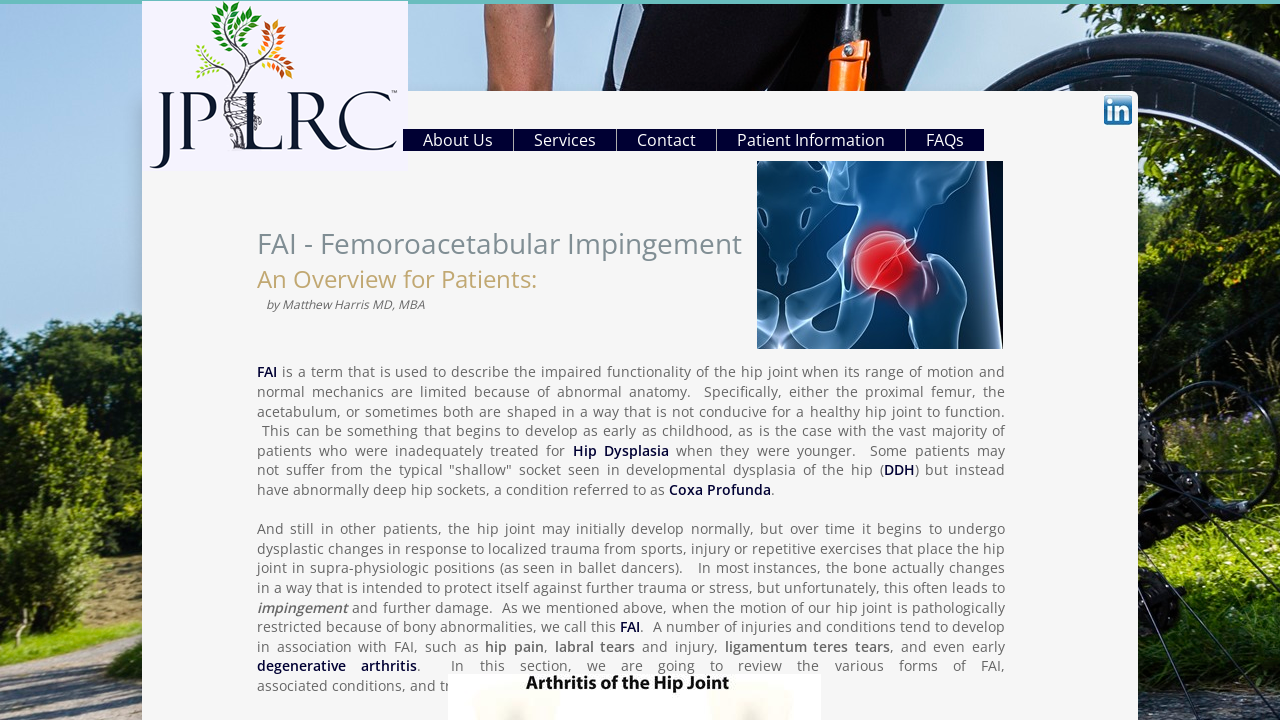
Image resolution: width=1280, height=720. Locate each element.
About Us (458, 140)
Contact (666, 140)
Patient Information (811, 140)
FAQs (945, 140)
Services (565, 140)
